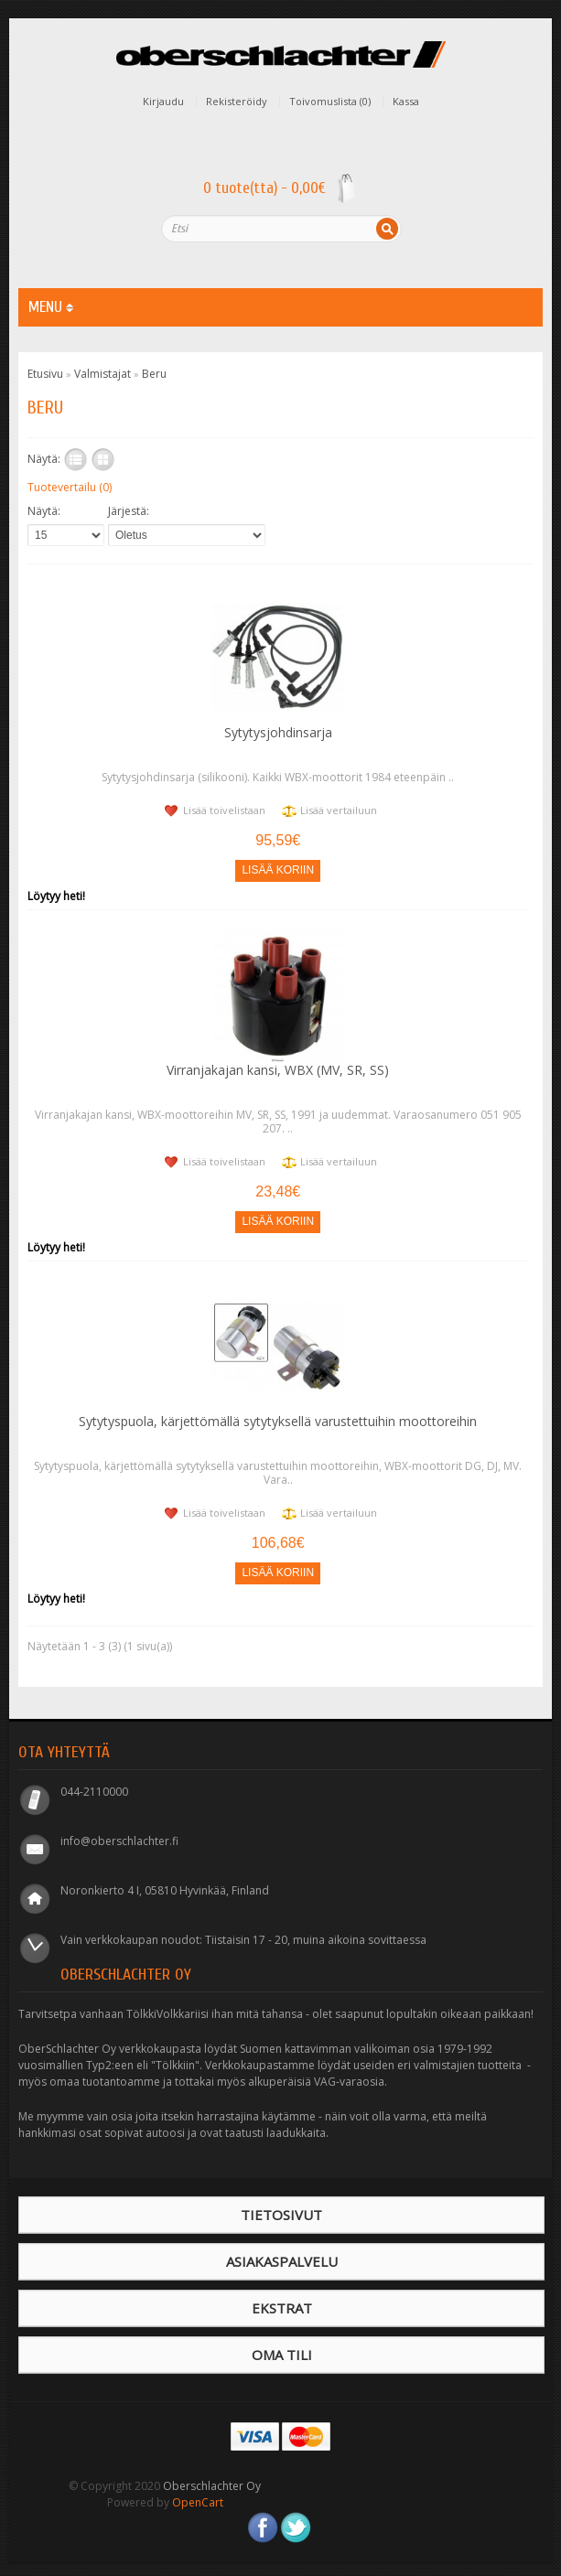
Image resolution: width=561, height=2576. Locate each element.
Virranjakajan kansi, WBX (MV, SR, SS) (278, 1070)
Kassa (406, 101)
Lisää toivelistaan (224, 810)
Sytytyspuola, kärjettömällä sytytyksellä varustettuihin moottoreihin (278, 1421)
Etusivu (45, 373)
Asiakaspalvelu (282, 2261)
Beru (154, 373)
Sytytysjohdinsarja (278, 732)
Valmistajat (102, 373)
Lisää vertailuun (338, 810)
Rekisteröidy (236, 101)
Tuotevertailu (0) (69, 487)
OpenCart (197, 2502)
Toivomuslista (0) (330, 101)
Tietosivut (281, 2215)
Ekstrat (282, 2308)
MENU (50, 307)
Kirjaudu (163, 101)
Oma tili (282, 2354)
